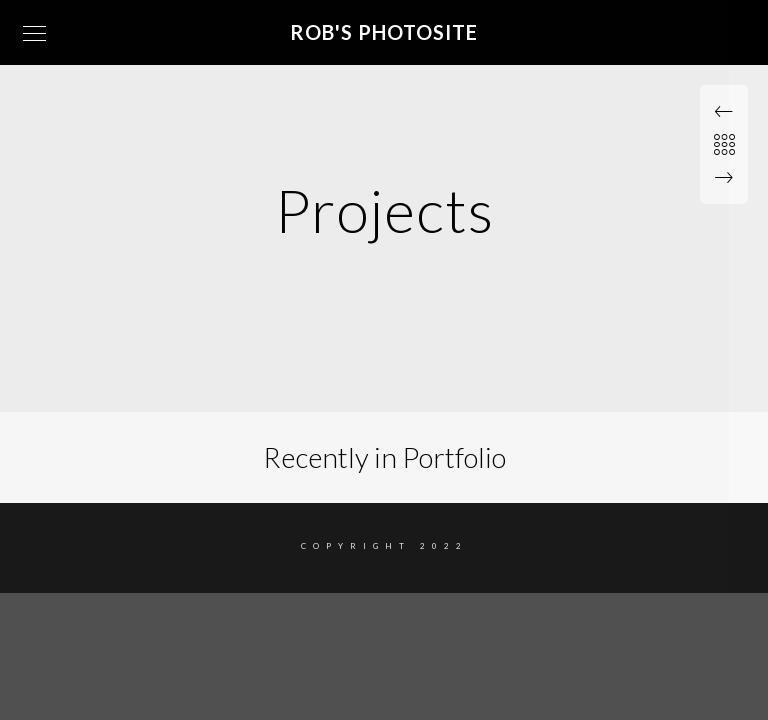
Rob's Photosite (384, 32)
